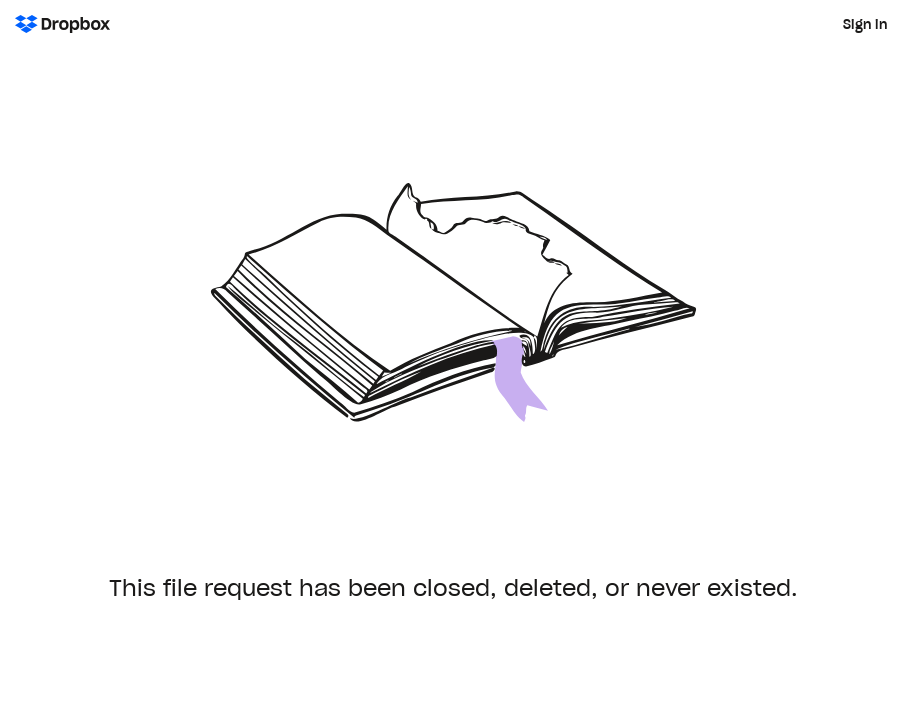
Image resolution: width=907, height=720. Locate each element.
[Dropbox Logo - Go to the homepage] (62, 24)
